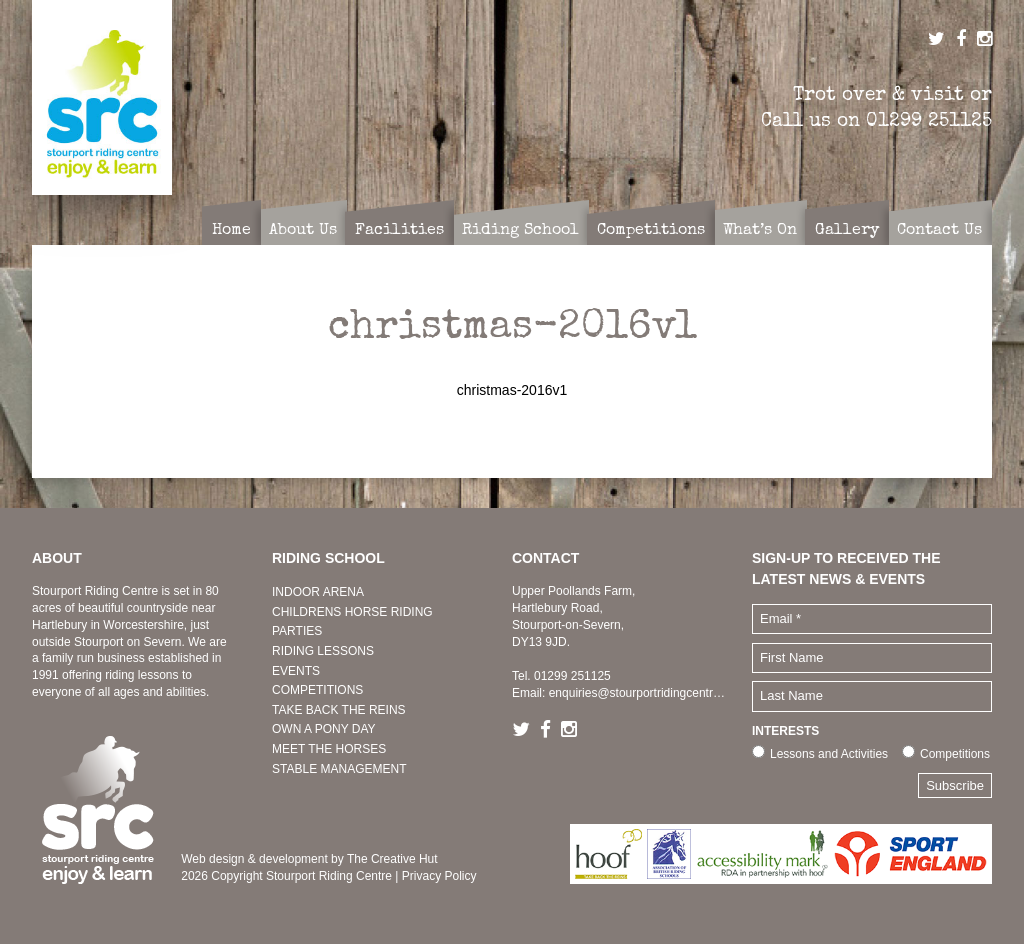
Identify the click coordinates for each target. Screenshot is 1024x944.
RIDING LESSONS (323, 651)
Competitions (955, 754)
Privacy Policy (439, 876)
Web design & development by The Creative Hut (309, 859)
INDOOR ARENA (318, 592)
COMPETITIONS (317, 690)
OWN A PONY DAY (324, 729)
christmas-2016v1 (512, 390)
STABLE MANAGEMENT (339, 769)
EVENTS (296, 671)
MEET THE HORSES (329, 749)
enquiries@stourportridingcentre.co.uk (650, 693)
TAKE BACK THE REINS (339, 710)
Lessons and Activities (829, 754)
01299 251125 (929, 120)
